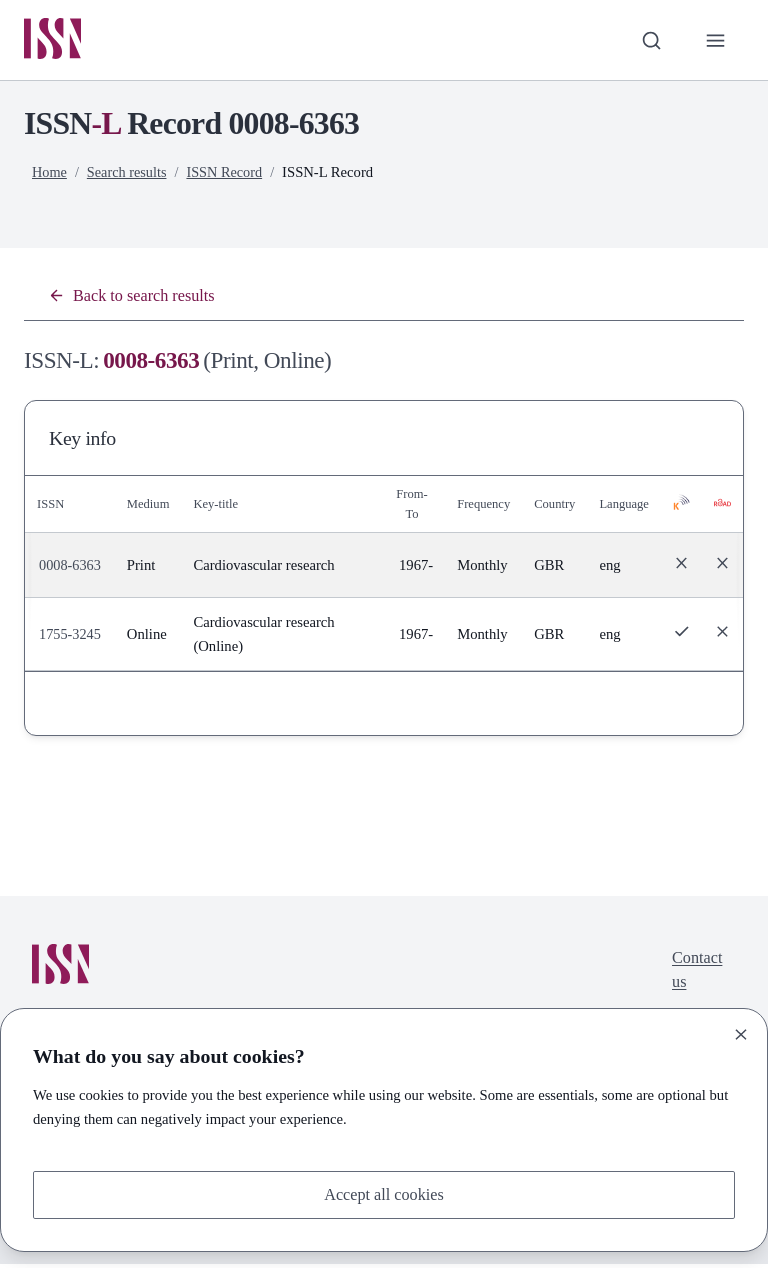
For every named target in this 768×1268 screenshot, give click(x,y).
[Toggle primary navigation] (715, 41)
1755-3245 (71, 637)
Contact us (695, 974)
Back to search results (135, 297)
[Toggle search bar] (649, 41)
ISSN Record (229, 173)
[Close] (741, 1033)
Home (50, 173)
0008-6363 (71, 568)
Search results (129, 173)
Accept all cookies (384, 1193)
